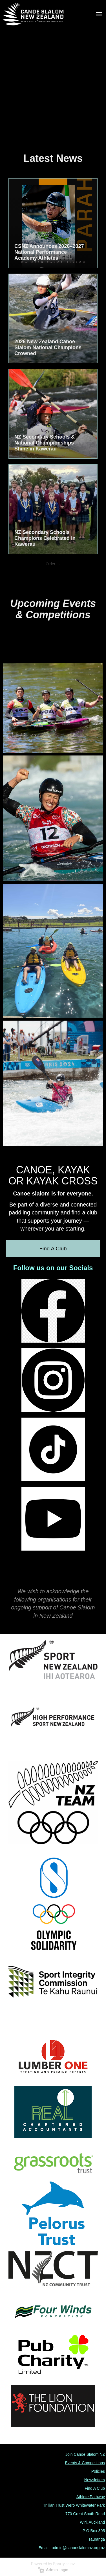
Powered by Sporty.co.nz (53, 2564)
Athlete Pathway (90, 2497)
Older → (53, 564)
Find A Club (53, 1248)
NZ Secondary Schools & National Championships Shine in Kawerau (44, 443)
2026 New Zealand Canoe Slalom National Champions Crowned (47, 347)
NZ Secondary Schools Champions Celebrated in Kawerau (45, 538)
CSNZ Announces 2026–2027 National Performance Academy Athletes (49, 252)
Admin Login (53, 2570)
